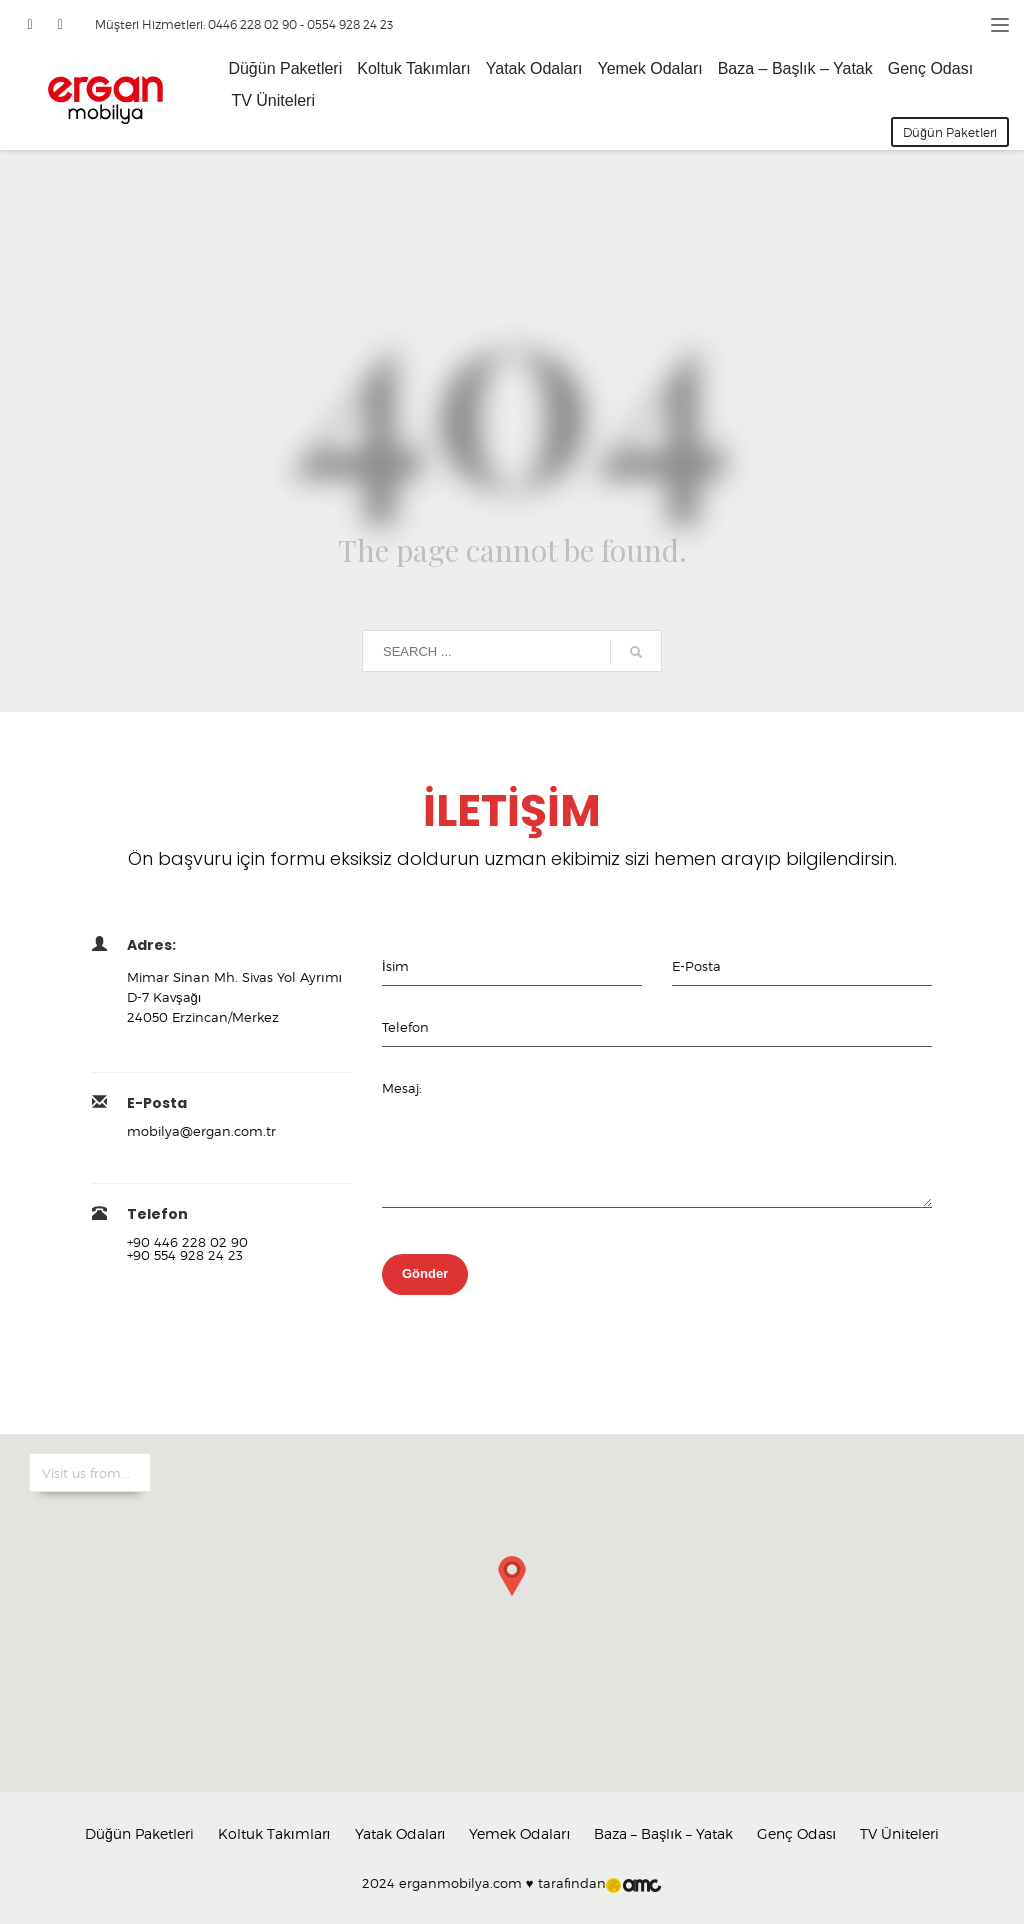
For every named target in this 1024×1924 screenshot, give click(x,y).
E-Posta (696, 966)
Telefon (405, 1027)
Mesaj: (402, 1088)
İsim (395, 966)
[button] (512, 1593)
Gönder (425, 1273)
